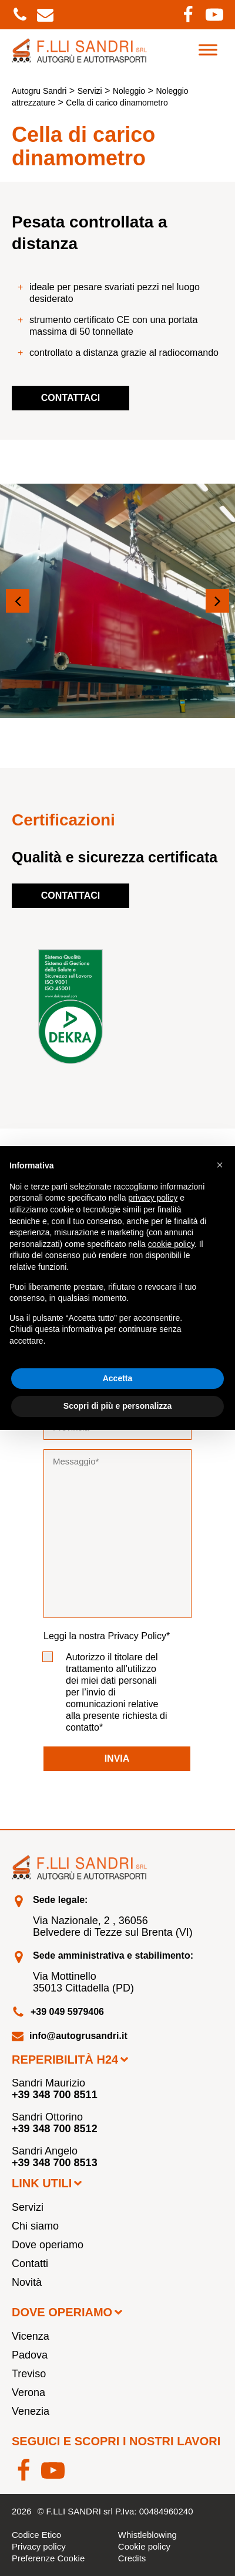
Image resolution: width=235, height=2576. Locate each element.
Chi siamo (35, 2226)
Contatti (30, 2263)
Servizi (27, 2207)
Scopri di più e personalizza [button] (117, 1406)
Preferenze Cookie (48, 2558)
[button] (17, 601)
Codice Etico (36, 2535)
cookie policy (171, 1244)
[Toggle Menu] (208, 49)
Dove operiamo (47, 2245)
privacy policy (152, 1197)
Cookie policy (144, 2546)
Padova (30, 2355)
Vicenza (30, 2336)
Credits (132, 2558)
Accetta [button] (118, 1378)
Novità (27, 2282)
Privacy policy (39, 2546)
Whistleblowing (147, 2535)
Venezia (30, 2411)
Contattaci (70, 398)
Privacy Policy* (139, 1636)
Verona (28, 2392)
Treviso (29, 2374)
